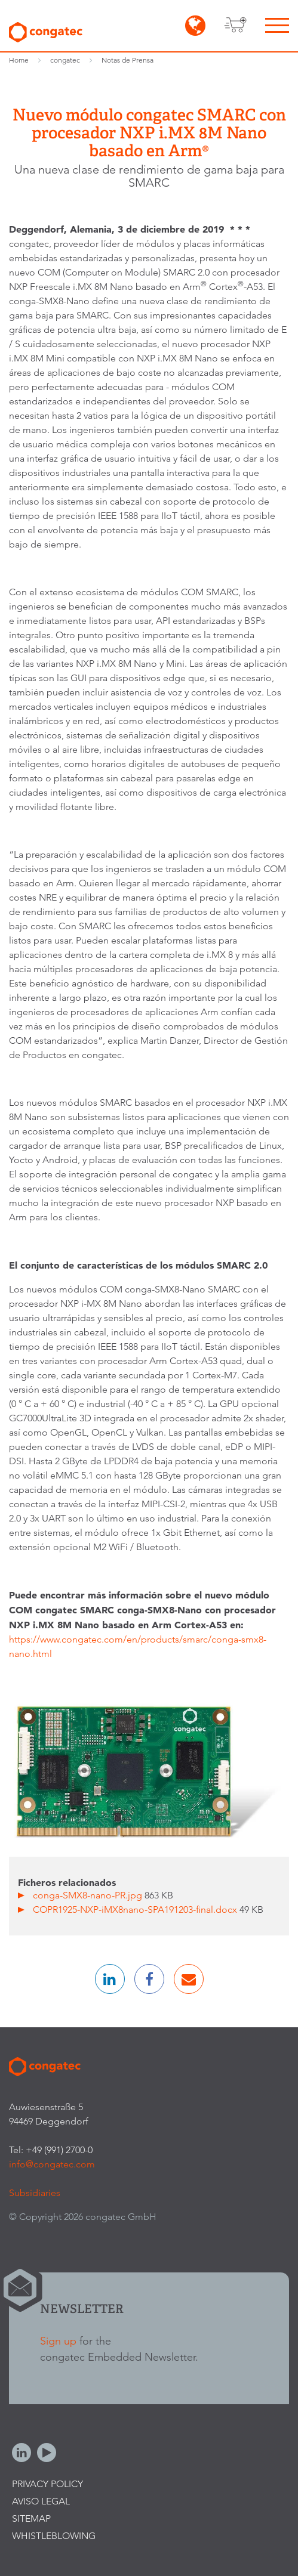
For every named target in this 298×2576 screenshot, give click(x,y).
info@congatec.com (52, 2164)
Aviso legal (41, 2501)
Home (19, 59)
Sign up (58, 2341)
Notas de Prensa (127, 59)
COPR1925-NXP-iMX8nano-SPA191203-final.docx (136, 1909)
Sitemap (31, 2518)
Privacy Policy (47, 2484)
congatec (65, 59)
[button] (110, 1979)
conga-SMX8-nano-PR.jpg (89, 1895)
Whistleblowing (54, 2535)
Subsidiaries (34, 2192)
